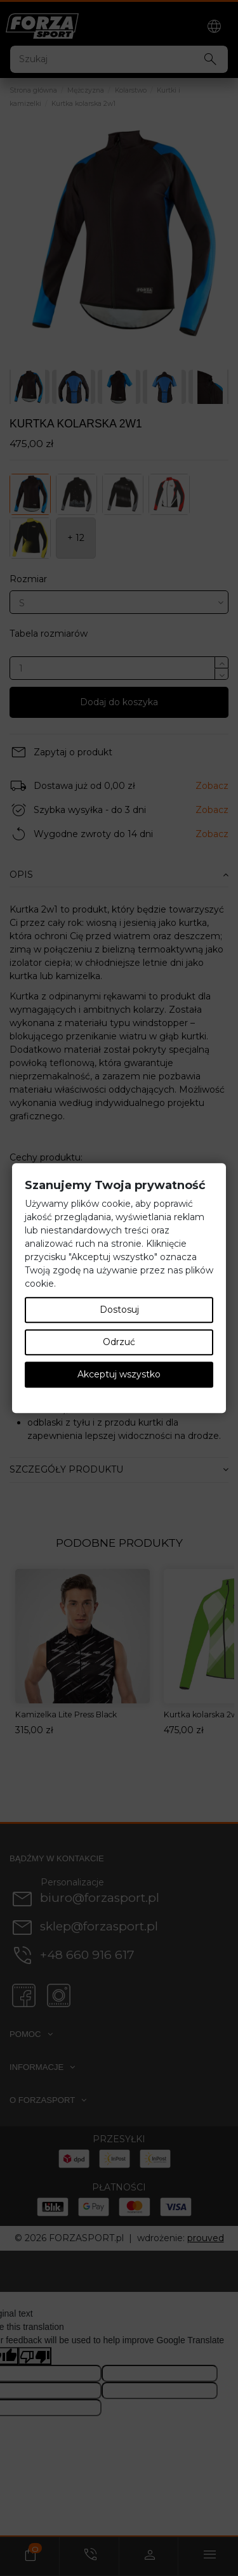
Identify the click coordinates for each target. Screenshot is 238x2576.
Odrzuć (119, 1342)
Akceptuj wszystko (119, 1374)
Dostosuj (119, 1309)
